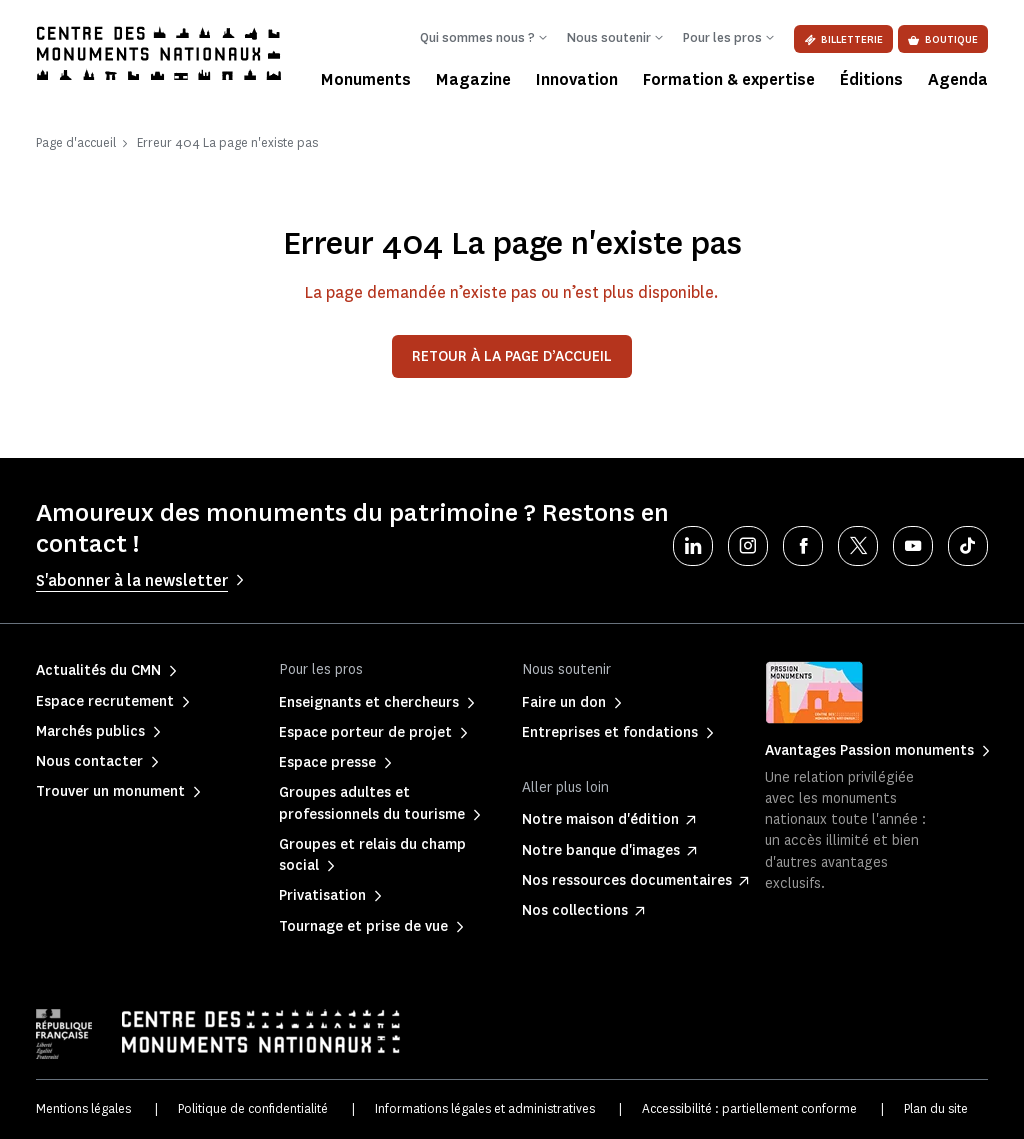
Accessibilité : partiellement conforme (749, 1108)
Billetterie (843, 39)
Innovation (577, 79)
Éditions (871, 79)
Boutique (943, 39)
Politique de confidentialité (253, 1108)
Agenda (958, 79)
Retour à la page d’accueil (512, 356)
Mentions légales (83, 1108)
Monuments (366, 79)
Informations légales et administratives (485, 1108)
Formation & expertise (729, 79)
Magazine (473, 79)
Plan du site (936, 1108)
